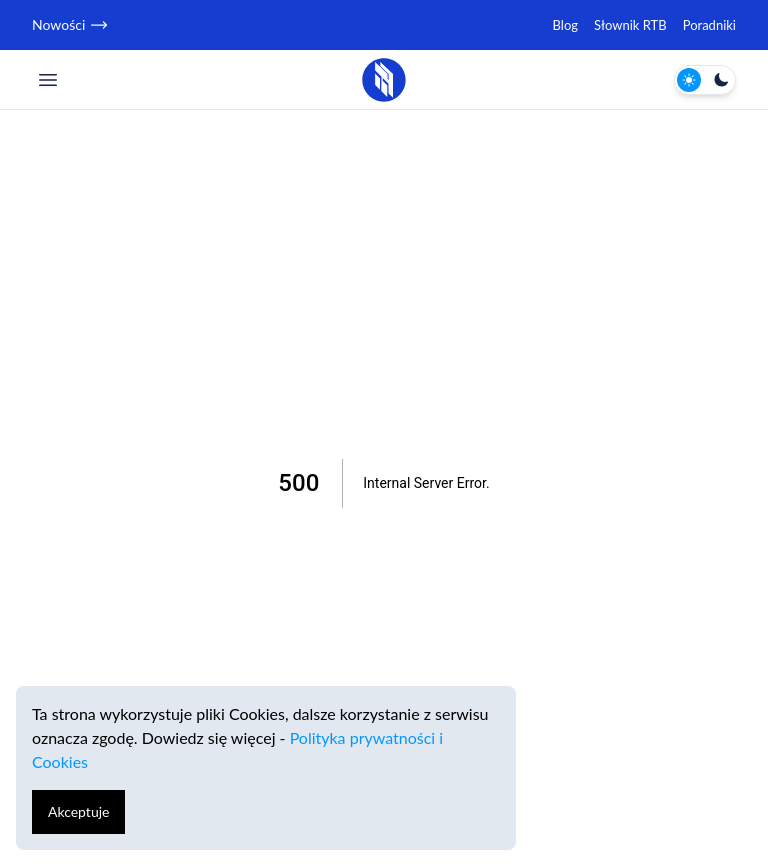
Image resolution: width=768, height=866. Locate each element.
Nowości (68, 25)
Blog (565, 25)
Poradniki (709, 25)
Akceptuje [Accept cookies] (78, 811)
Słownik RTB (630, 25)
